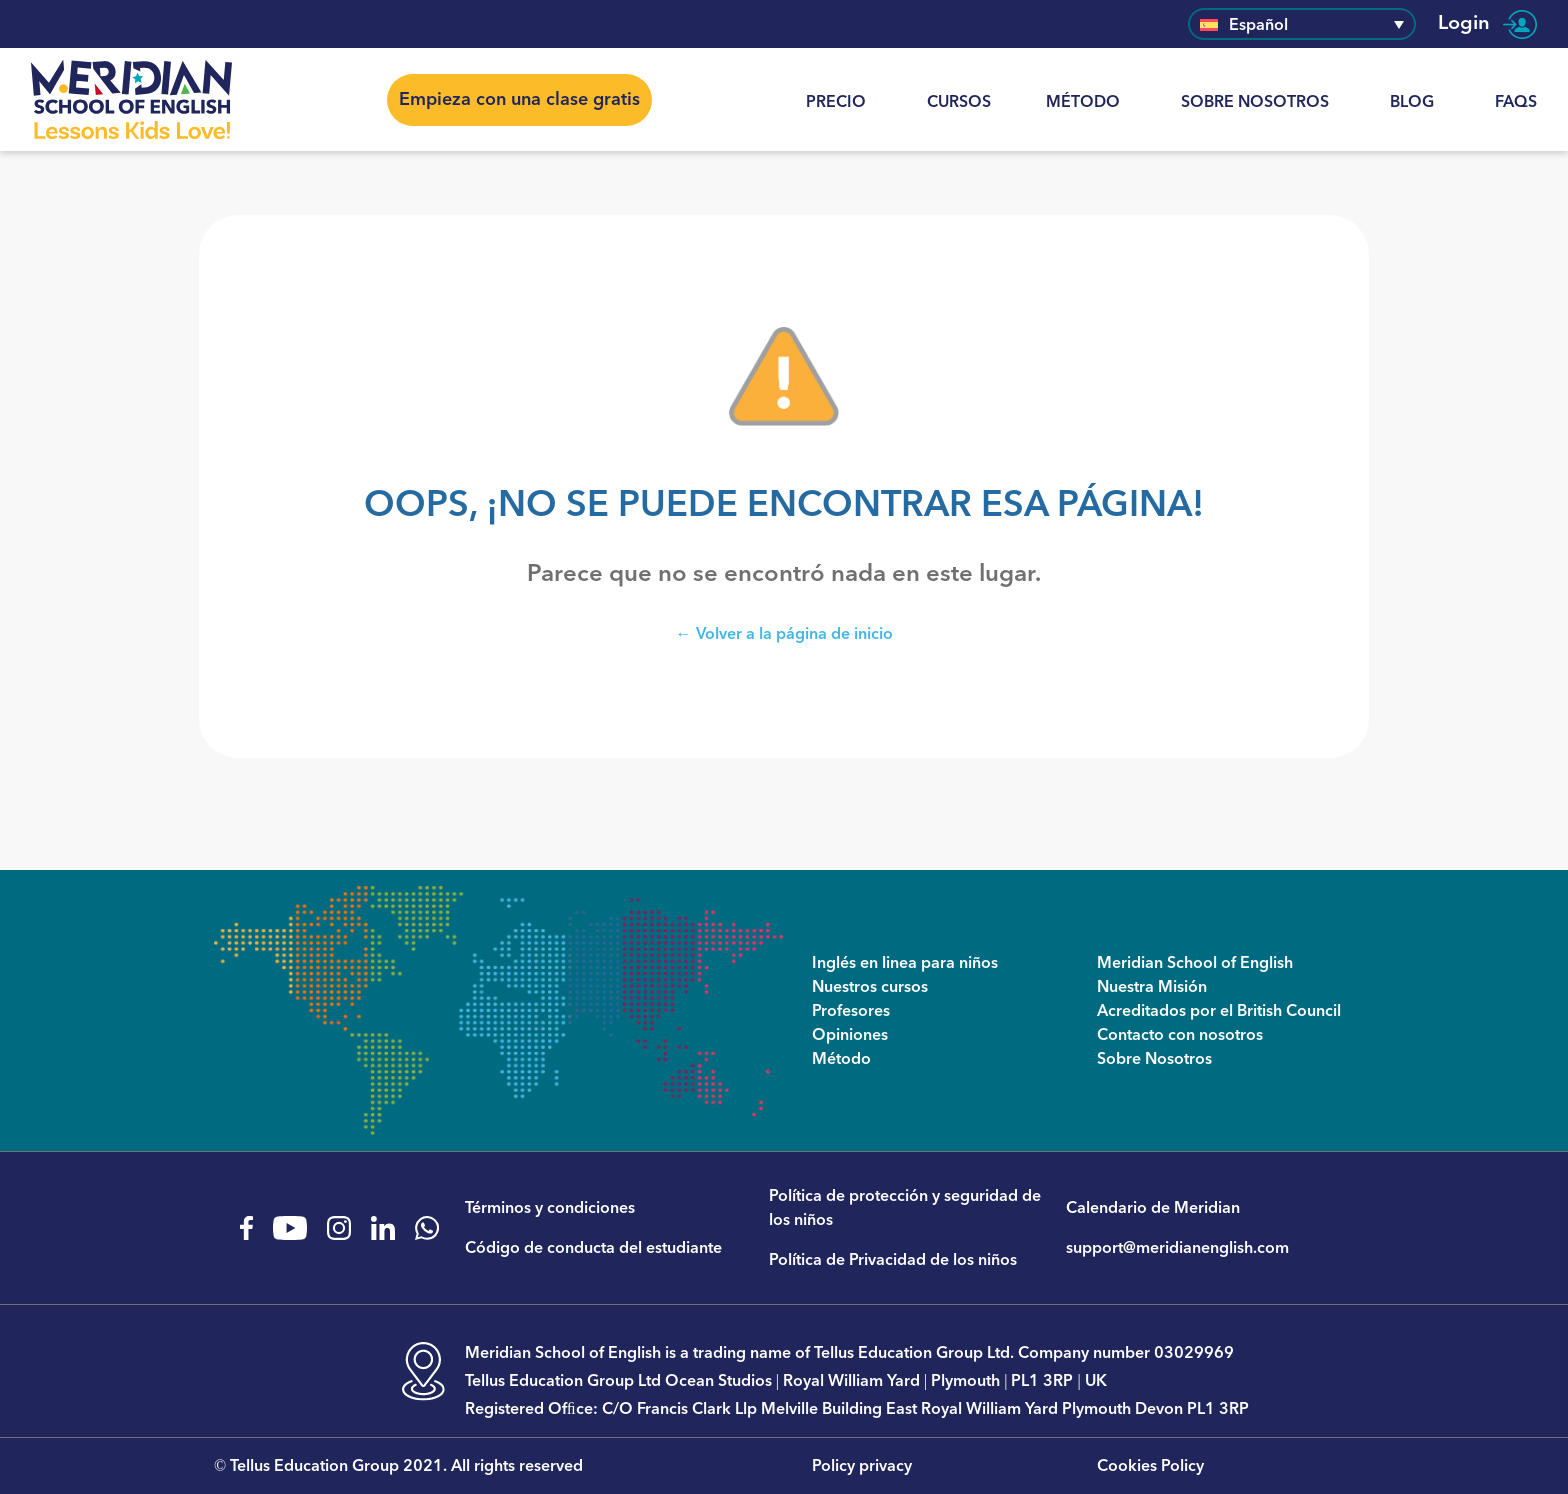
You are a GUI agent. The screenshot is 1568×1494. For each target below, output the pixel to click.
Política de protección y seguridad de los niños (905, 1208)
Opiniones (850, 1035)
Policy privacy (862, 1466)
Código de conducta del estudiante (593, 1248)
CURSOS (959, 102)
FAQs (1516, 102)
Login (1487, 24)
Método (1083, 102)
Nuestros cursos (870, 987)
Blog (1412, 102)
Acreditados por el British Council (1219, 1011)
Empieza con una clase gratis (519, 99)
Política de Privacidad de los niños (893, 1260)
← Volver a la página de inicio (784, 633)
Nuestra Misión (1152, 987)
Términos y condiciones (550, 1208)
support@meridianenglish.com (1177, 1248)
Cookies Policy (1150, 1466)
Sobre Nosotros (1255, 102)
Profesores (851, 1011)
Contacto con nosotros (1180, 1035)
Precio (836, 102)
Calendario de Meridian (1153, 1208)
